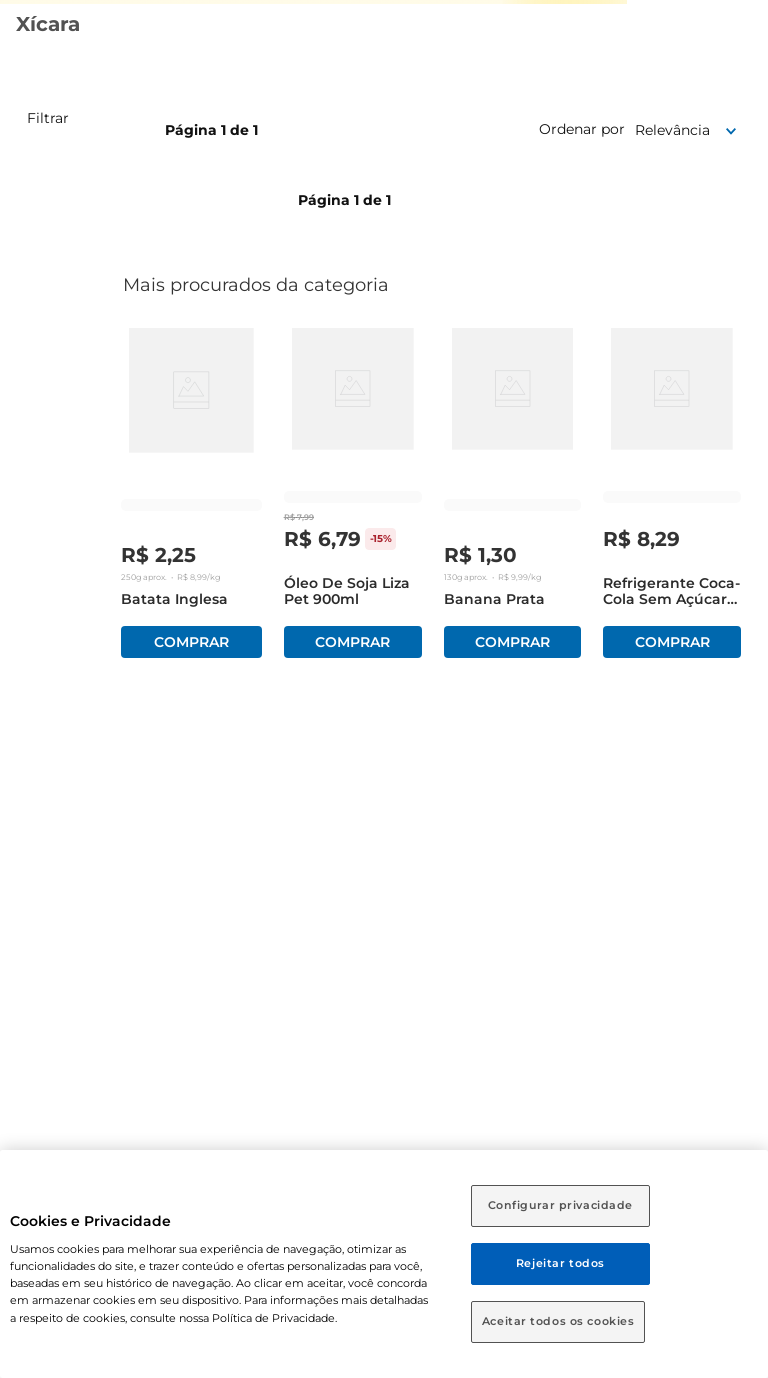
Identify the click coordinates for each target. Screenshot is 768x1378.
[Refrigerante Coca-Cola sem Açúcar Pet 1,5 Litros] (672, 497)
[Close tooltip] (662, 1298)
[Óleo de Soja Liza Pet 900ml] (353, 497)
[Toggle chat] (726, 1336)
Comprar (191, 642)
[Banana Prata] (513, 497)
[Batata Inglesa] (191, 497)
